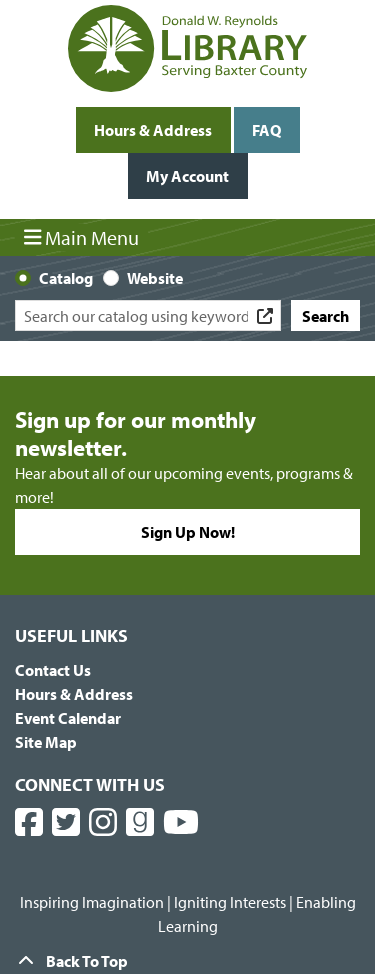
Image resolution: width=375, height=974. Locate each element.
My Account (187, 176)
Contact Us (53, 670)
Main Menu (82, 237)
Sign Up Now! (188, 532)
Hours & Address (153, 130)
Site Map (46, 742)
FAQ (266, 130)
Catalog (66, 278)
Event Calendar (68, 718)
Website (155, 278)
